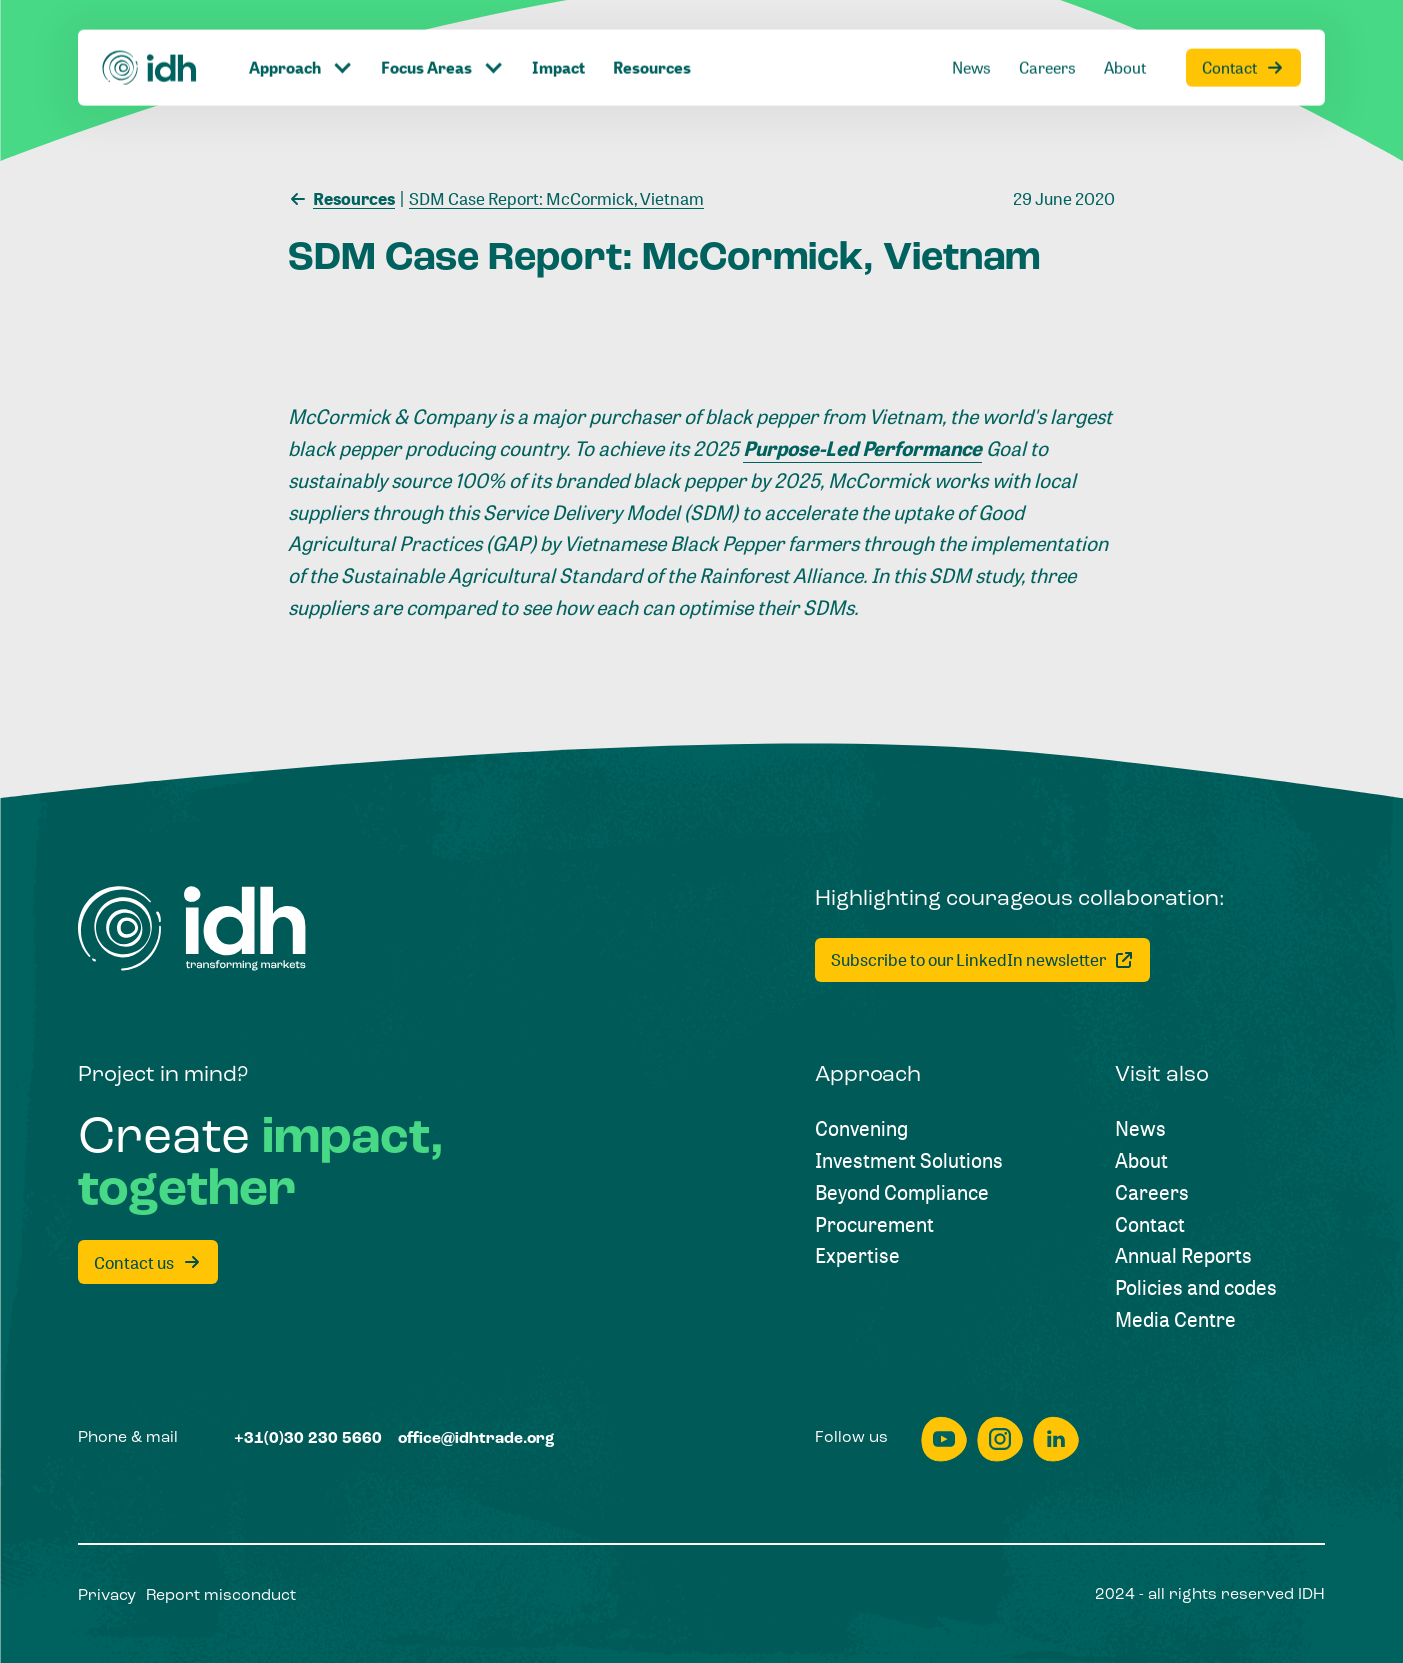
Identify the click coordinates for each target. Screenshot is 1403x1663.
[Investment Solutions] (909, 1161)
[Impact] (558, 24)
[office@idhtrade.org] (476, 1440)
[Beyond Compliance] (902, 1193)
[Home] (150, 23)
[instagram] (1000, 1439)
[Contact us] (148, 1262)
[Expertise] (857, 1256)
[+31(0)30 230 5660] (308, 1440)
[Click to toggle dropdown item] (301, 24)
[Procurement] (874, 1225)
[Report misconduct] (221, 1597)
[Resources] (652, 24)
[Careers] (1047, 24)
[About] (1125, 24)
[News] (971, 24)
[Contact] (1243, 24)
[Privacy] (107, 1597)
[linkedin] (1056, 1439)
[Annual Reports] (1183, 1256)
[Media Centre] (1175, 1320)
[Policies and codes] (1196, 1288)
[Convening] (861, 1129)
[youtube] (944, 1439)
